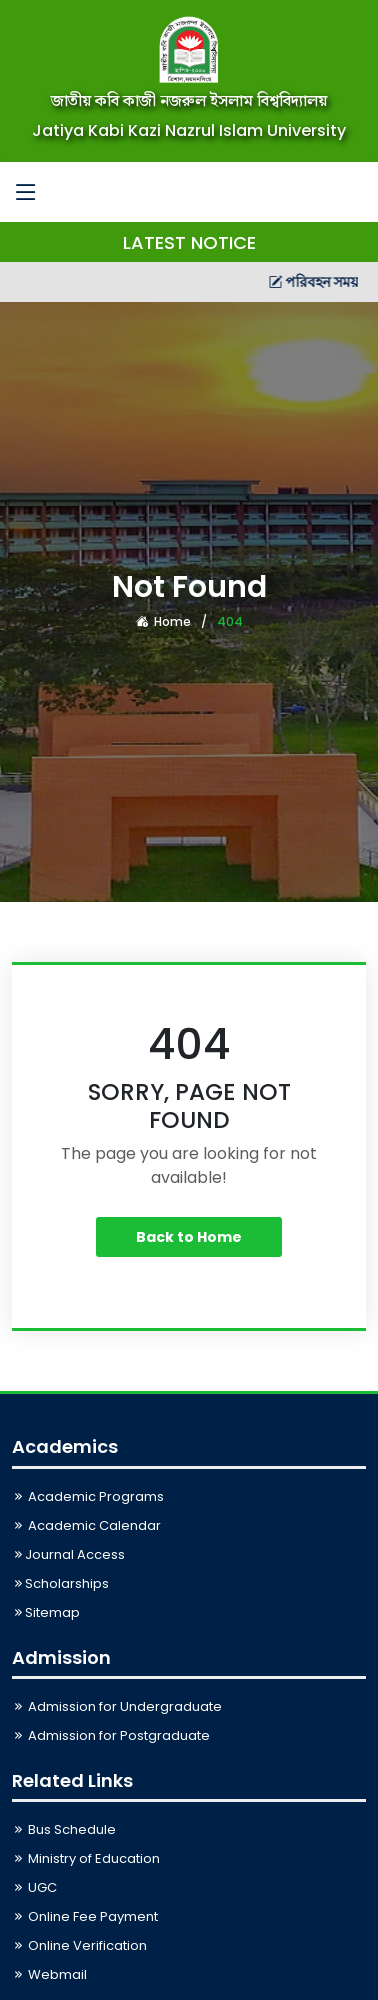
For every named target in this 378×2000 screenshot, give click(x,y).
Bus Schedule (64, 1829)
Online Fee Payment (85, 1916)
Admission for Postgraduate (111, 1735)
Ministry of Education (86, 1858)
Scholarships (60, 1583)
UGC (34, 1887)
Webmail (49, 1974)
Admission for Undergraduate (117, 1706)
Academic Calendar (86, 1525)
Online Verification (79, 1945)
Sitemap (46, 1612)
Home (163, 621)
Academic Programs (88, 1496)
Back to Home (189, 1237)
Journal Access (68, 1554)
